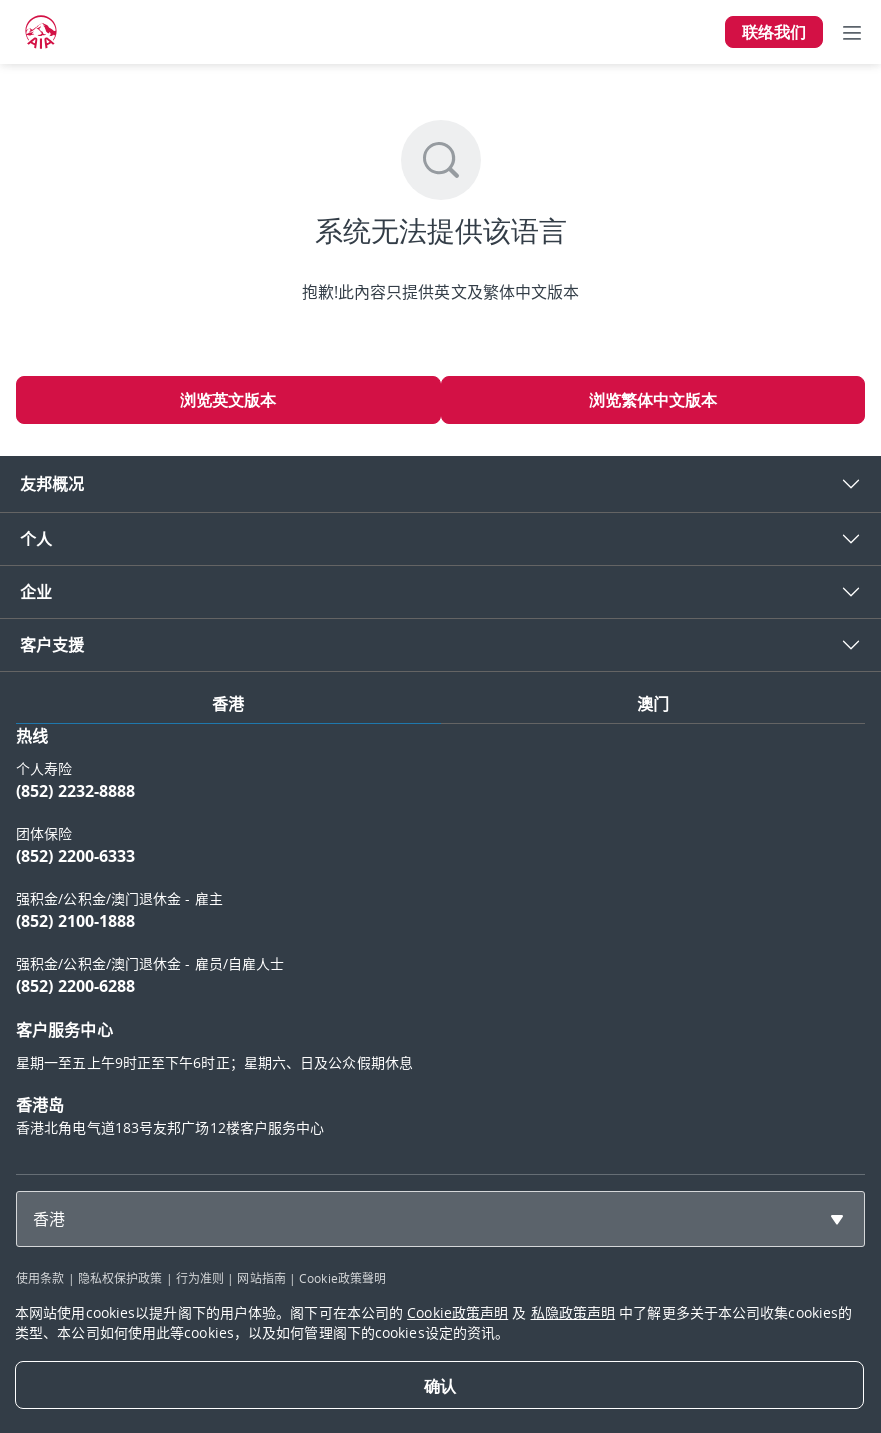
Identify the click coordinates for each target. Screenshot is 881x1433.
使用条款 (40, 1278)
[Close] (439, 1385)
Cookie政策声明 (457, 1312)
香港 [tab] (228, 704)
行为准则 (200, 1278)
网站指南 (261, 1278)
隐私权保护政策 (120, 1278)
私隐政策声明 (573, 1312)
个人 (36, 539)
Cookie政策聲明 (342, 1278)
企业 (36, 592)
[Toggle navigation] (852, 32)
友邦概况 (52, 484)
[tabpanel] (440, 941)
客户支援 (52, 645)
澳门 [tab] (653, 704)
